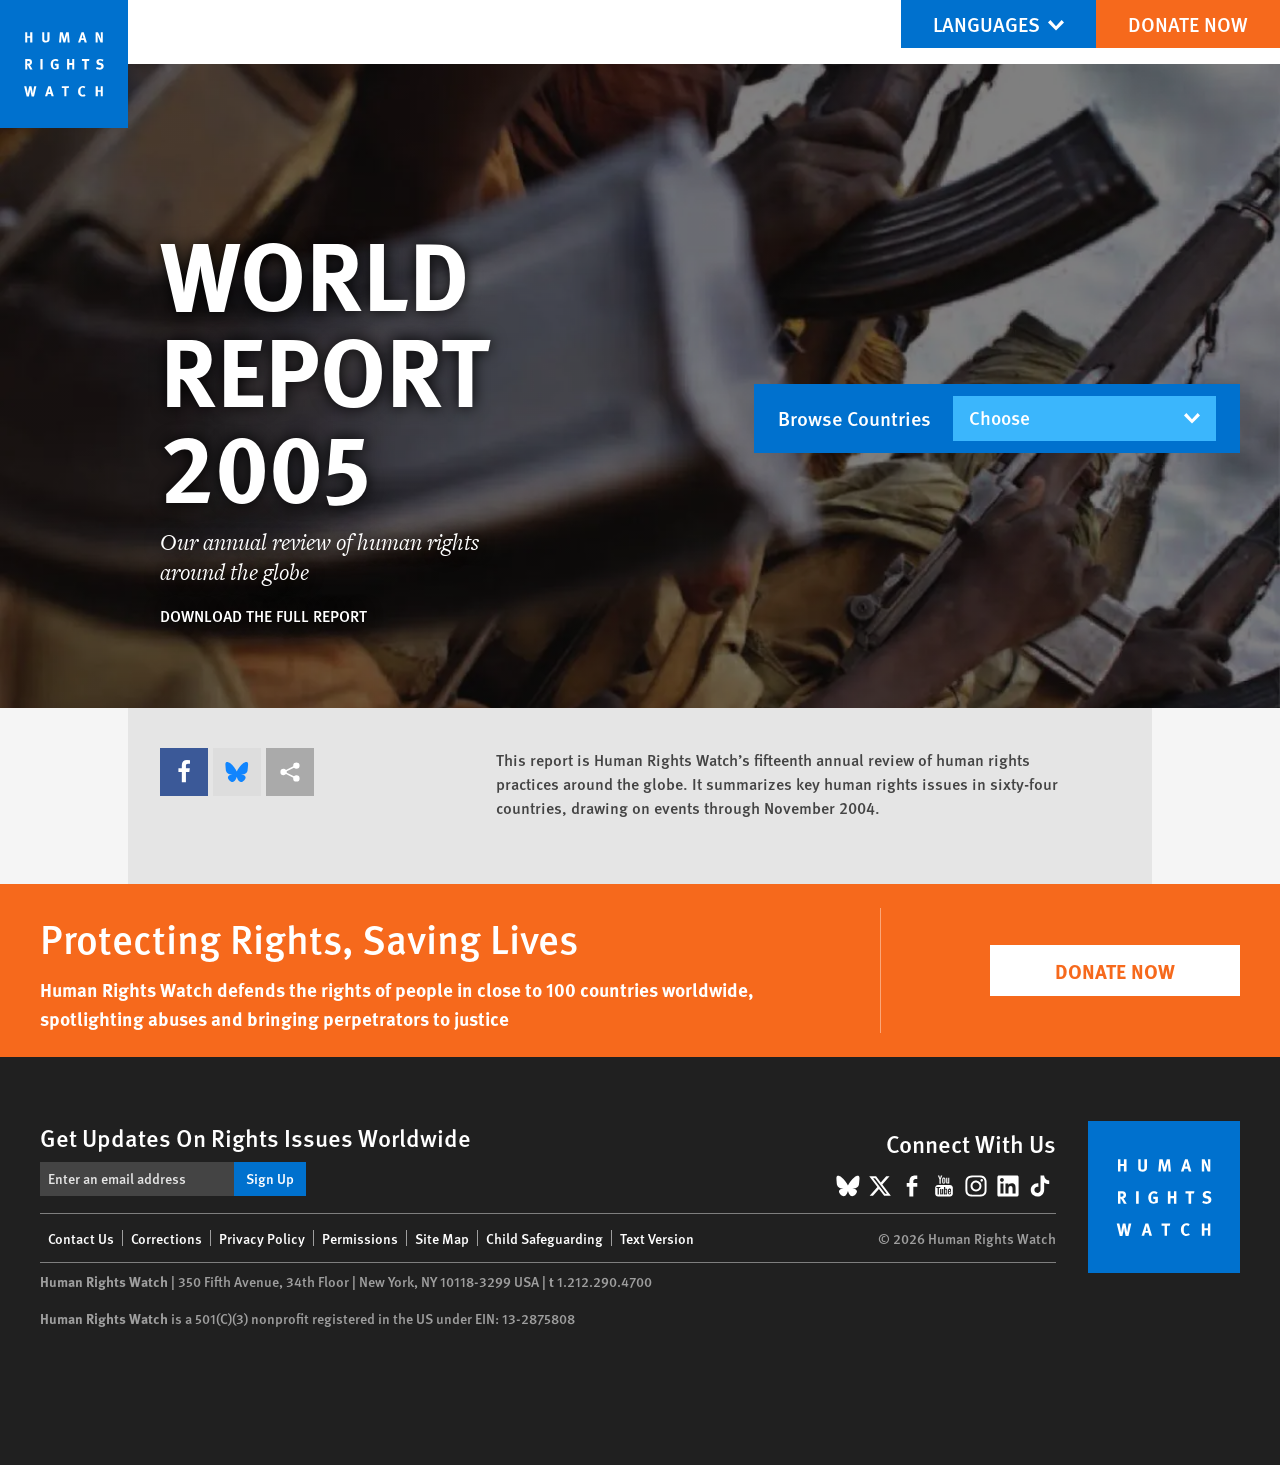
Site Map (442, 1238)
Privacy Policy (262, 1238)
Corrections (166, 1238)
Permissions (360, 1238)
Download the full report (263, 615)
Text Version (657, 1238)
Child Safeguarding (544, 1238)
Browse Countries (854, 418)
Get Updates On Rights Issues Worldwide (255, 1137)
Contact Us (81, 1238)
